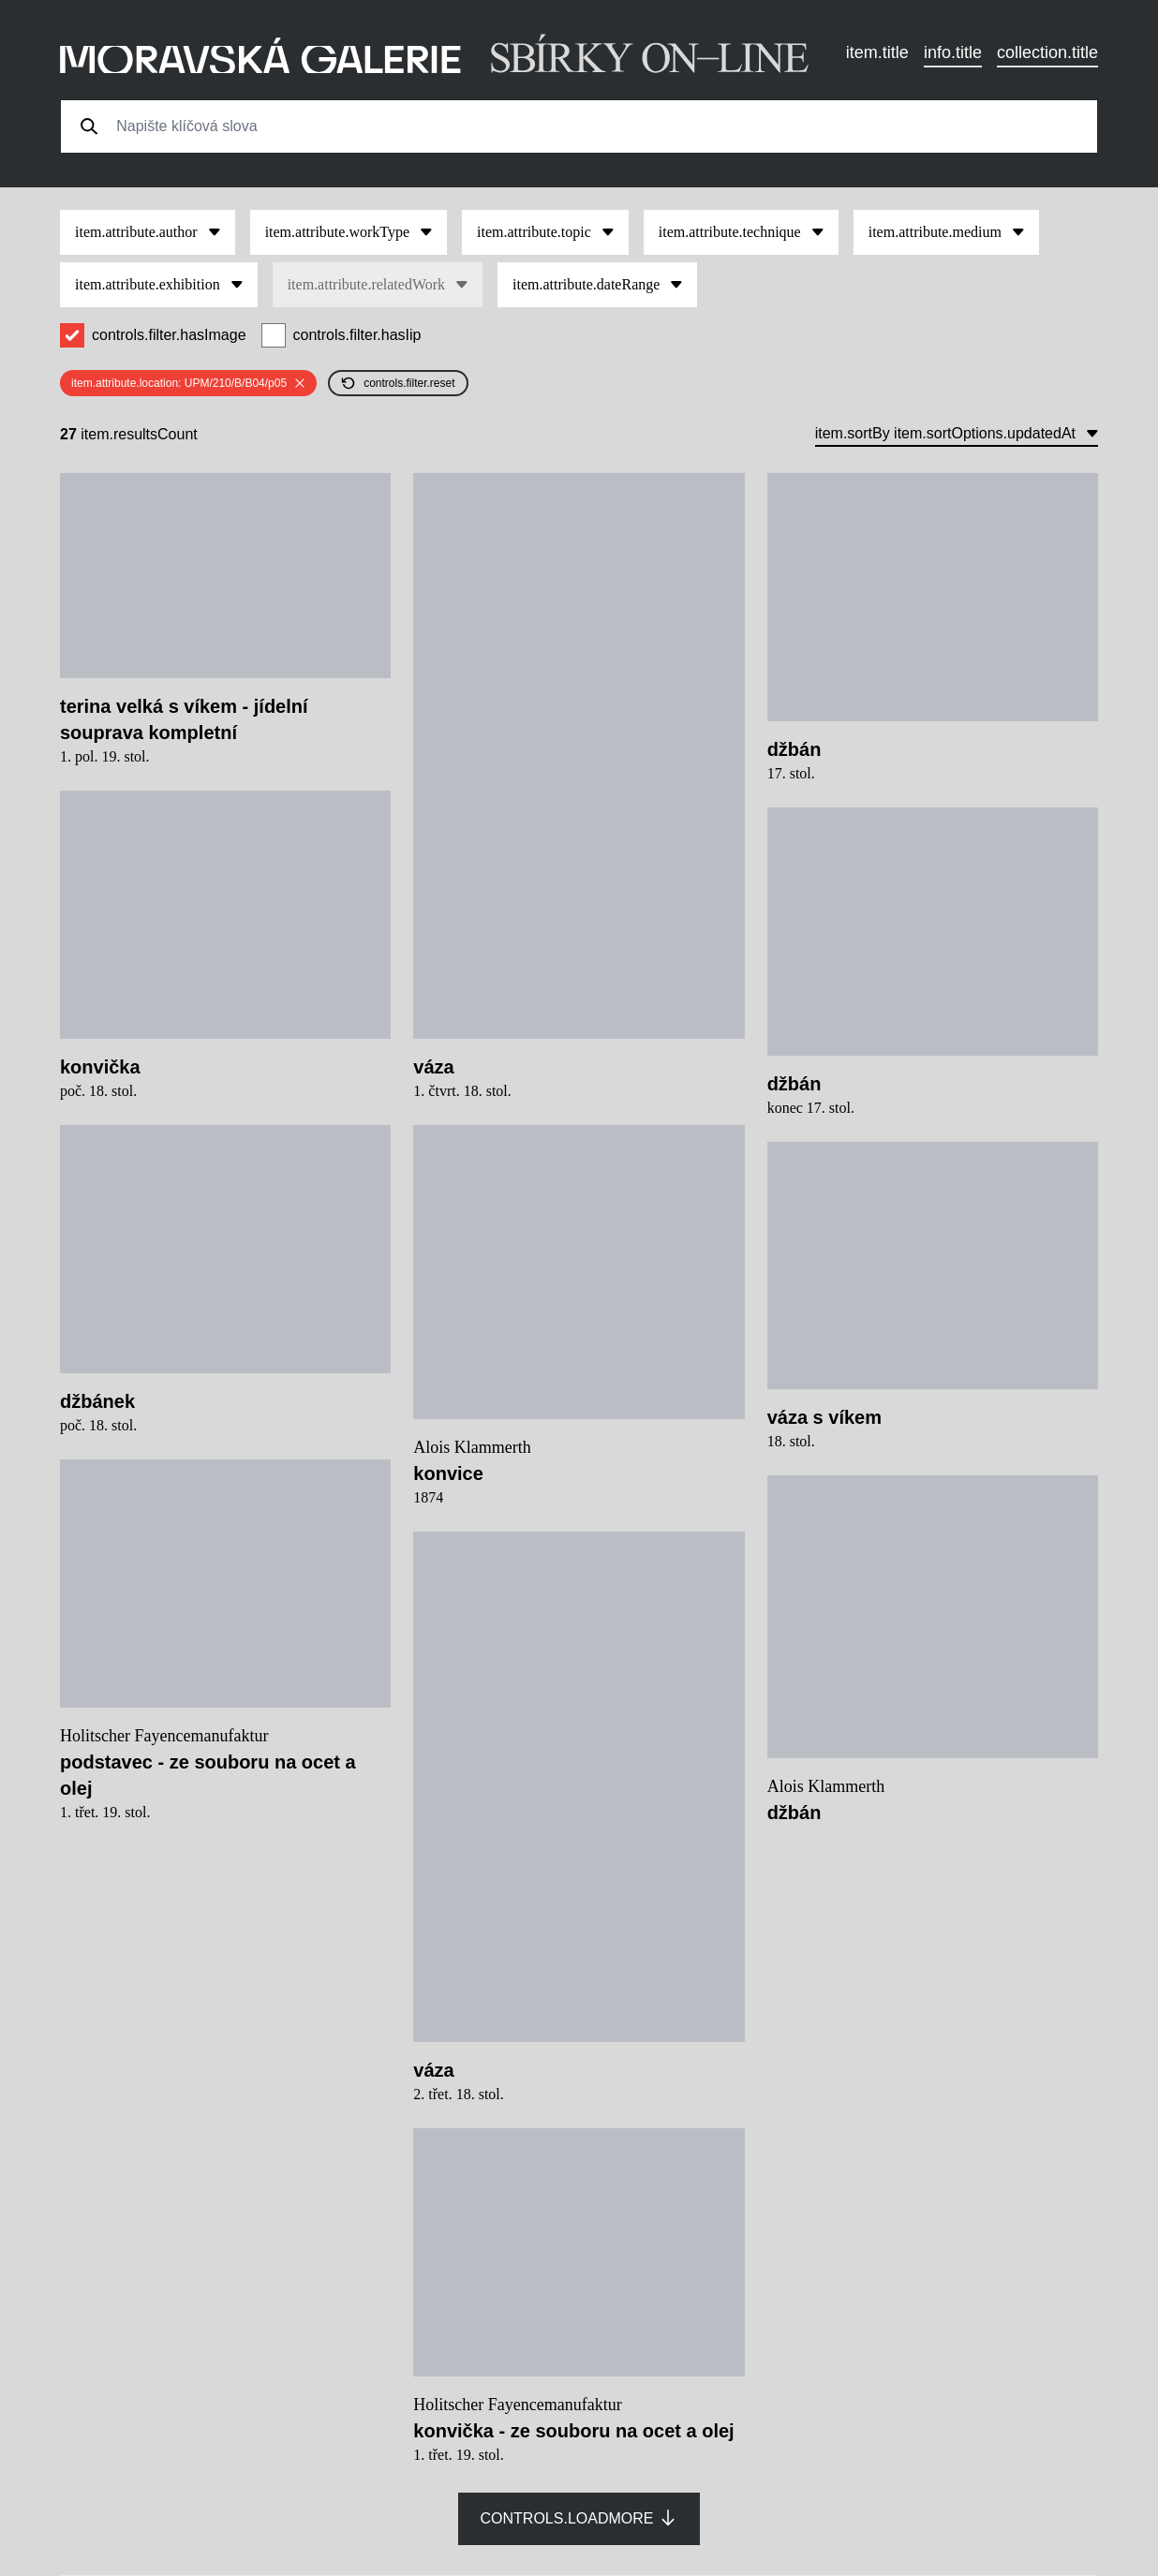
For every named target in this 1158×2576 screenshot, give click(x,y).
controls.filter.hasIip (357, 335)
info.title (953, 52)
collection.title (1047, 52)
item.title (877, 52)
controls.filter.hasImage (169, 335)
